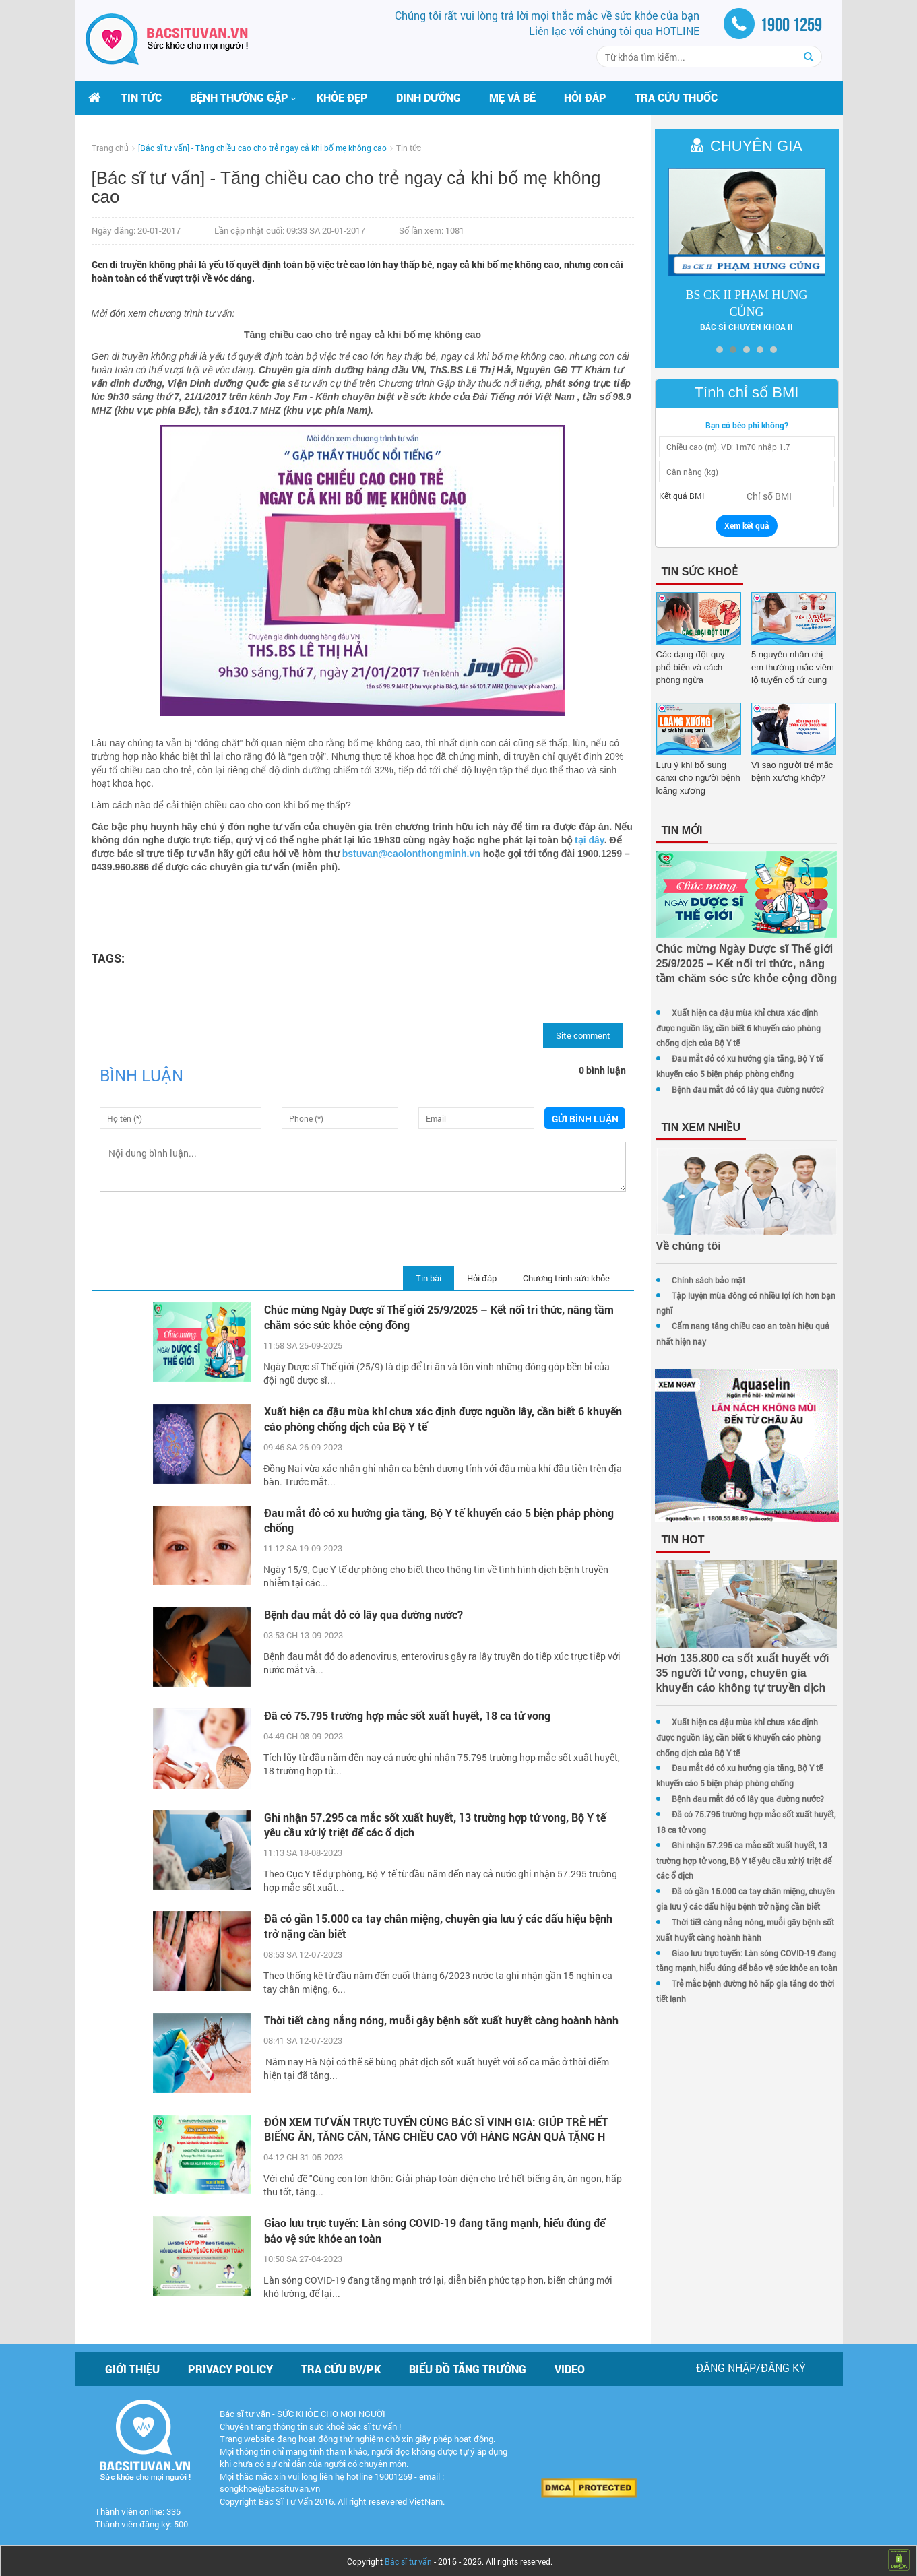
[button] (239, 98)
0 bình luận (594, 1070)
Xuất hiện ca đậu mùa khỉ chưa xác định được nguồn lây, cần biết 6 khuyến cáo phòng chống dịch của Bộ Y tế (422, 1419)
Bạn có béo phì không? (742, 425)
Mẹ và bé (512, 97)
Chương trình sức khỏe (558, 1278)
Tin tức (141, 97)
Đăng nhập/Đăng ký (751, 2365)
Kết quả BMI (673, 495)
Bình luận (141, 1075)
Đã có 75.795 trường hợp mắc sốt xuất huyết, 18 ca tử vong (405, 1714)
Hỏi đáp (585, 97)
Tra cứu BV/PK (341, 2366)
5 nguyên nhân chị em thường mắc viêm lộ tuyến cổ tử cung (790, 667)
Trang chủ (110, 147)
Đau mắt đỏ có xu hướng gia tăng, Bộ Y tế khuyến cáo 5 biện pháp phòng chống (437, 1520)
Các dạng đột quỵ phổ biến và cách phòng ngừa (691, 667)
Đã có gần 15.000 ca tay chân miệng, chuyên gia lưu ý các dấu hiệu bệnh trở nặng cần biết (436, 1924)
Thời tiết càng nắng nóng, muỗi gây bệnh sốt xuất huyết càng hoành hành (426, 2025)
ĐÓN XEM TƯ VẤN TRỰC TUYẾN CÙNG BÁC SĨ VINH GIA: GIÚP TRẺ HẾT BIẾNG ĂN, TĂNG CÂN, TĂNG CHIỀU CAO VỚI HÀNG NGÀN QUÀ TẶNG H (434, 2127)
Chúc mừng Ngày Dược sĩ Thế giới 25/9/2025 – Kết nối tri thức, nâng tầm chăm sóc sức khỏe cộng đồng (437, 1317)
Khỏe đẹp (342, 97)
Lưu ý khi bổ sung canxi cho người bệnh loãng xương (690, 778)
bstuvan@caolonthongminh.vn (447, 853)
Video (570, 2366)
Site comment (575, 1035)
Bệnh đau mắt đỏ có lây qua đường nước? (361, 1614)
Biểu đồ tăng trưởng (467, 2366)
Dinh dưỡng (428, 97)
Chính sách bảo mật (700, 1280)
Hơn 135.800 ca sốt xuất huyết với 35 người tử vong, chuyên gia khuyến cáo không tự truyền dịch (742, 1679)
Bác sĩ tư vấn (408, 2558)
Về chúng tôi (680, 1246)
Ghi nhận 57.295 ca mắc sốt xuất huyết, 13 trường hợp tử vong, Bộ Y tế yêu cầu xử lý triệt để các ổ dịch (433, 1822)
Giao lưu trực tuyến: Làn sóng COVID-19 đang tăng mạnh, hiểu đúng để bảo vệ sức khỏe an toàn (432, 2228)
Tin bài (420, 1278)
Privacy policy (230, 2366)
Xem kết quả (742, 525)
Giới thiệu (132, 2366)
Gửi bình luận (577, 1118)
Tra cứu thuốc (676, 97)
